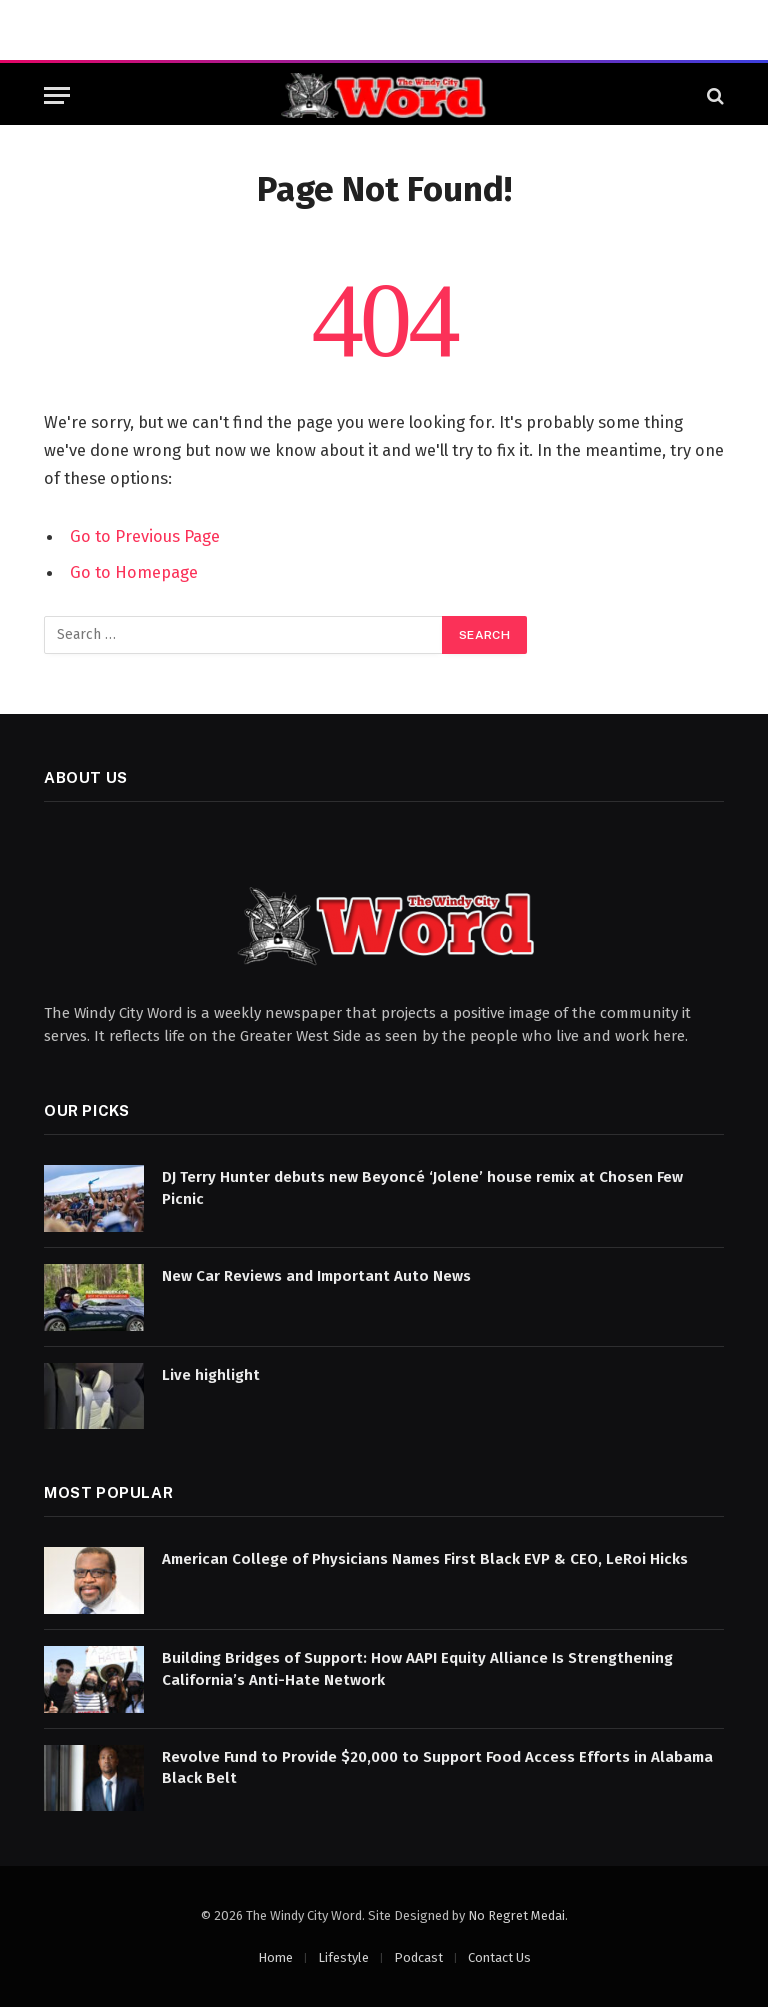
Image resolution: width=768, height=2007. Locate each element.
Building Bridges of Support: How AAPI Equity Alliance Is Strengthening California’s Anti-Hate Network (417, 1668)
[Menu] (57, 95)
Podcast (418, 1957)
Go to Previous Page (145, 536)
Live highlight (211, 1375)
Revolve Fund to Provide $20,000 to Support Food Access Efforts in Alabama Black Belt (437, 1767)
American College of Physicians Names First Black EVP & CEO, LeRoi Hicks (425, 1559)
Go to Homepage (134, 572)
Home (275, 1957)
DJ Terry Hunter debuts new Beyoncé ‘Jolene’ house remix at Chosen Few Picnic (422, 1187)
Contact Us (499, 1957)
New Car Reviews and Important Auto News (316, 1276)
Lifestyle (343, 1957)
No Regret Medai (516, 1915)
